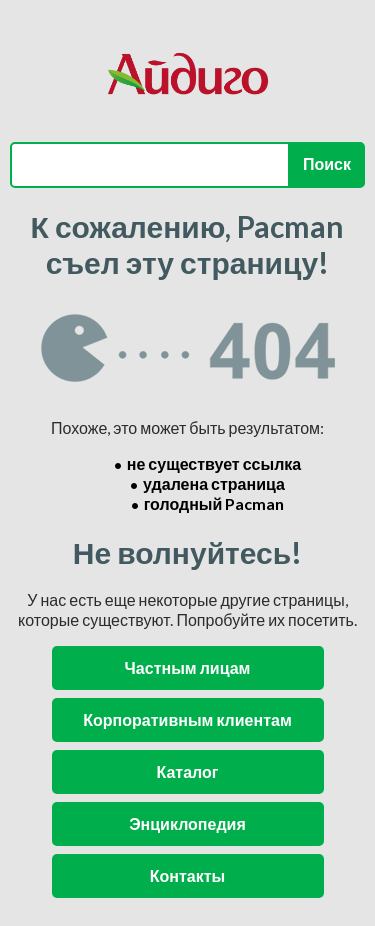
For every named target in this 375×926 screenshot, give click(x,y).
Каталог (188, 771)
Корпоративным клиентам (187, 719)
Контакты (187, 875)
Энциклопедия (187, 823)
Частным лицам (188, 667)
